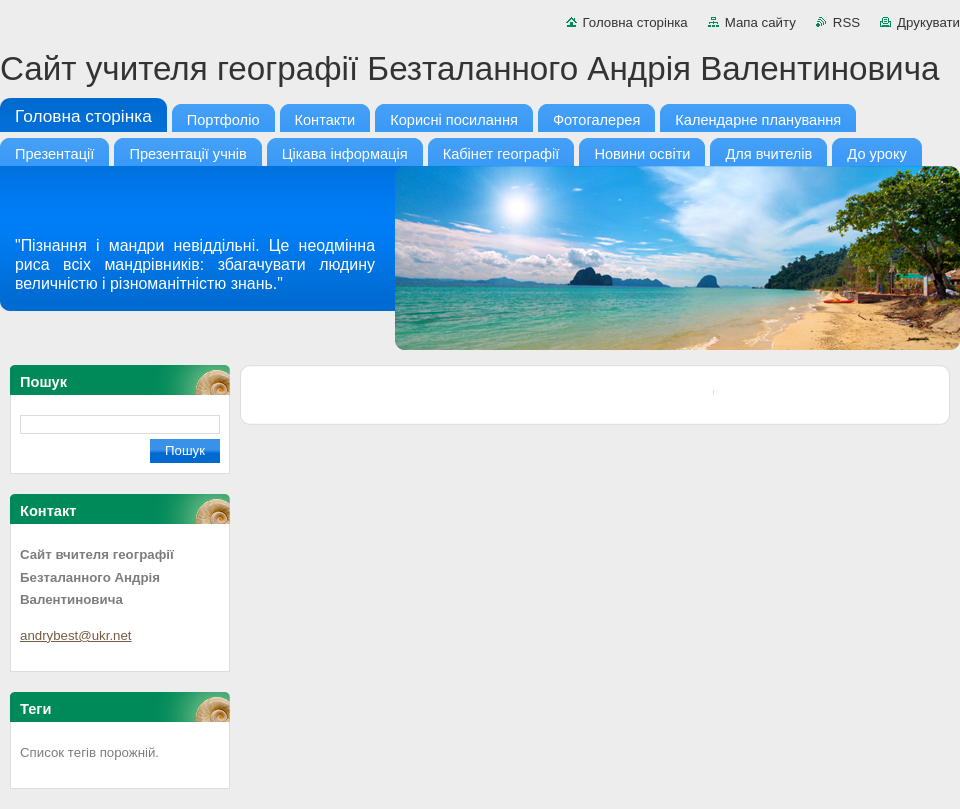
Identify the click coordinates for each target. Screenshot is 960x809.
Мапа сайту (760, 22)
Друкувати (928, 22)
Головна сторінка (635, 22)
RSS (846, 22)
